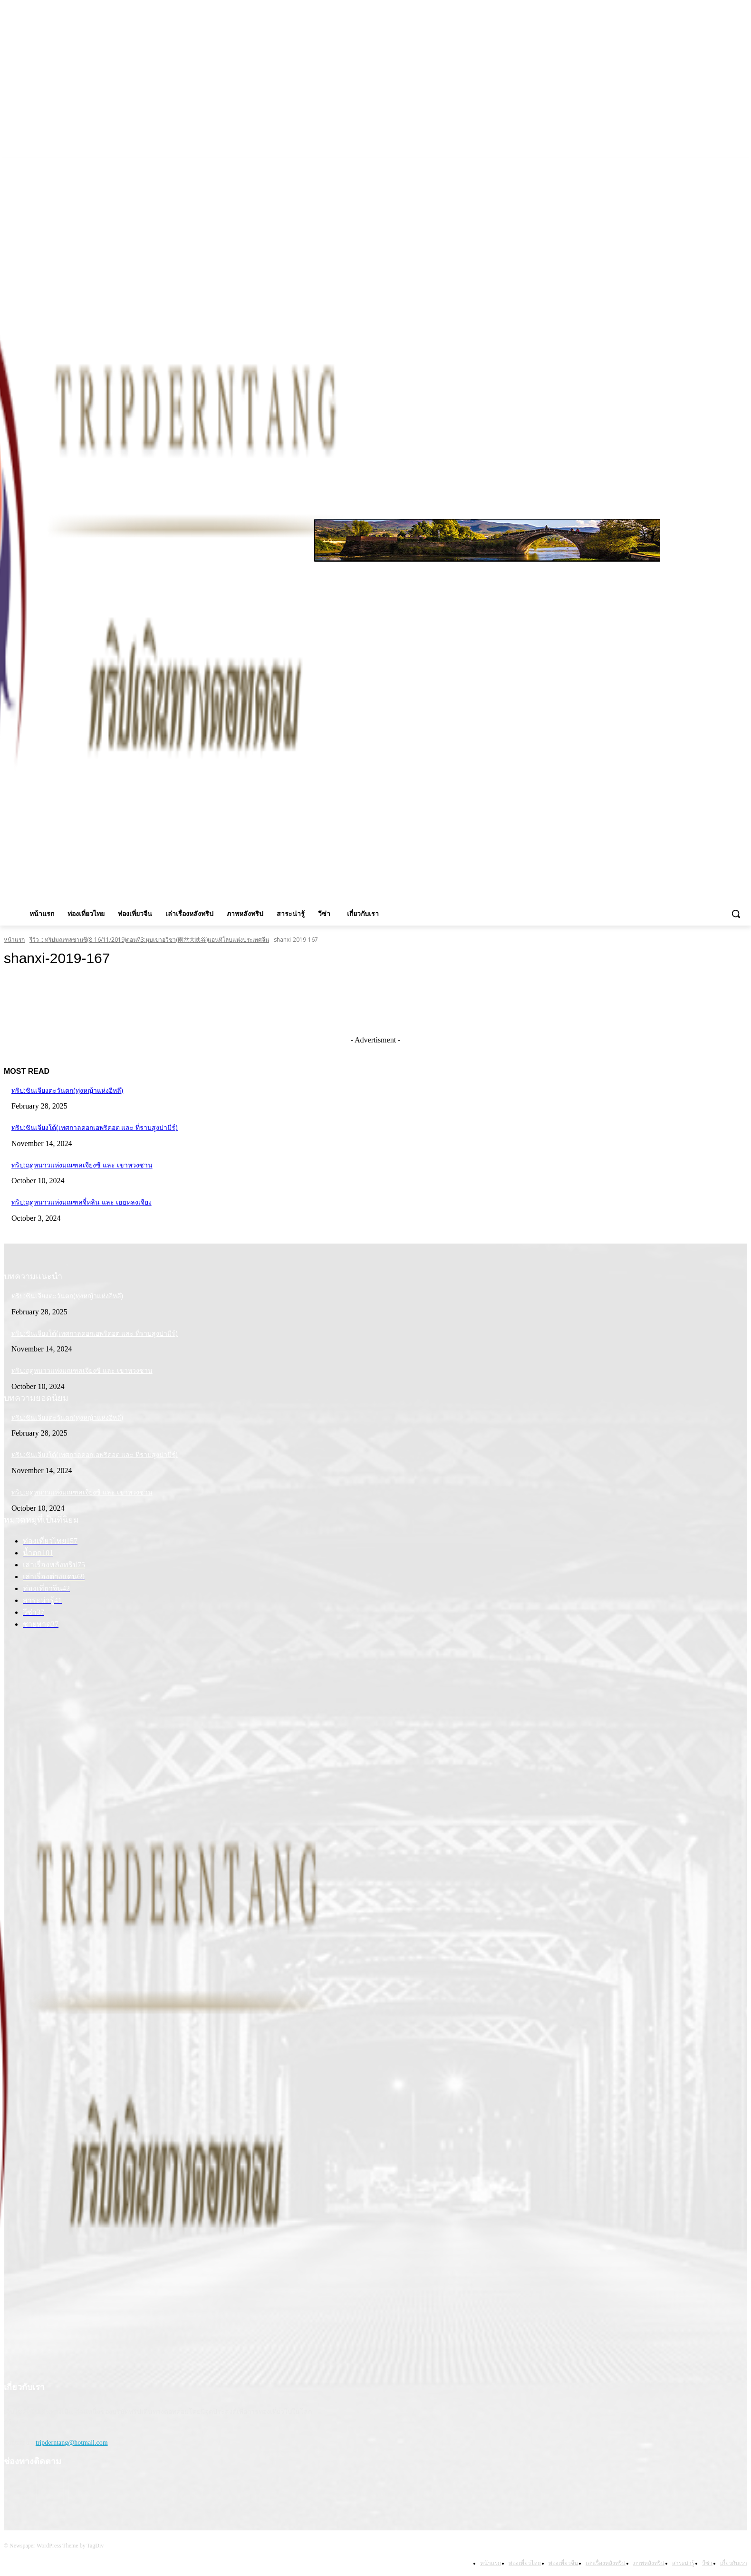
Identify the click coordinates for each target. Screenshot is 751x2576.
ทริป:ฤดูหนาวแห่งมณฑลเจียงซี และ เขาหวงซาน (82, 1165)
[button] (735, 913)
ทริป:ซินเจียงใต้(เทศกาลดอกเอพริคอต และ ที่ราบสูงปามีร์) (94, 1127)
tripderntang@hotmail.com (72, 2442)
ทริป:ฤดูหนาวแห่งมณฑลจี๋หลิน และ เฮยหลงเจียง (81, 1202)
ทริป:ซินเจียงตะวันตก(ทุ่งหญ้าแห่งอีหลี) (67, 1090)
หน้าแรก (14, 940)
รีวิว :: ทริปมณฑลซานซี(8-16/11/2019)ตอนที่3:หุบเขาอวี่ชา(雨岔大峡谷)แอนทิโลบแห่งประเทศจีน (149, 940)
